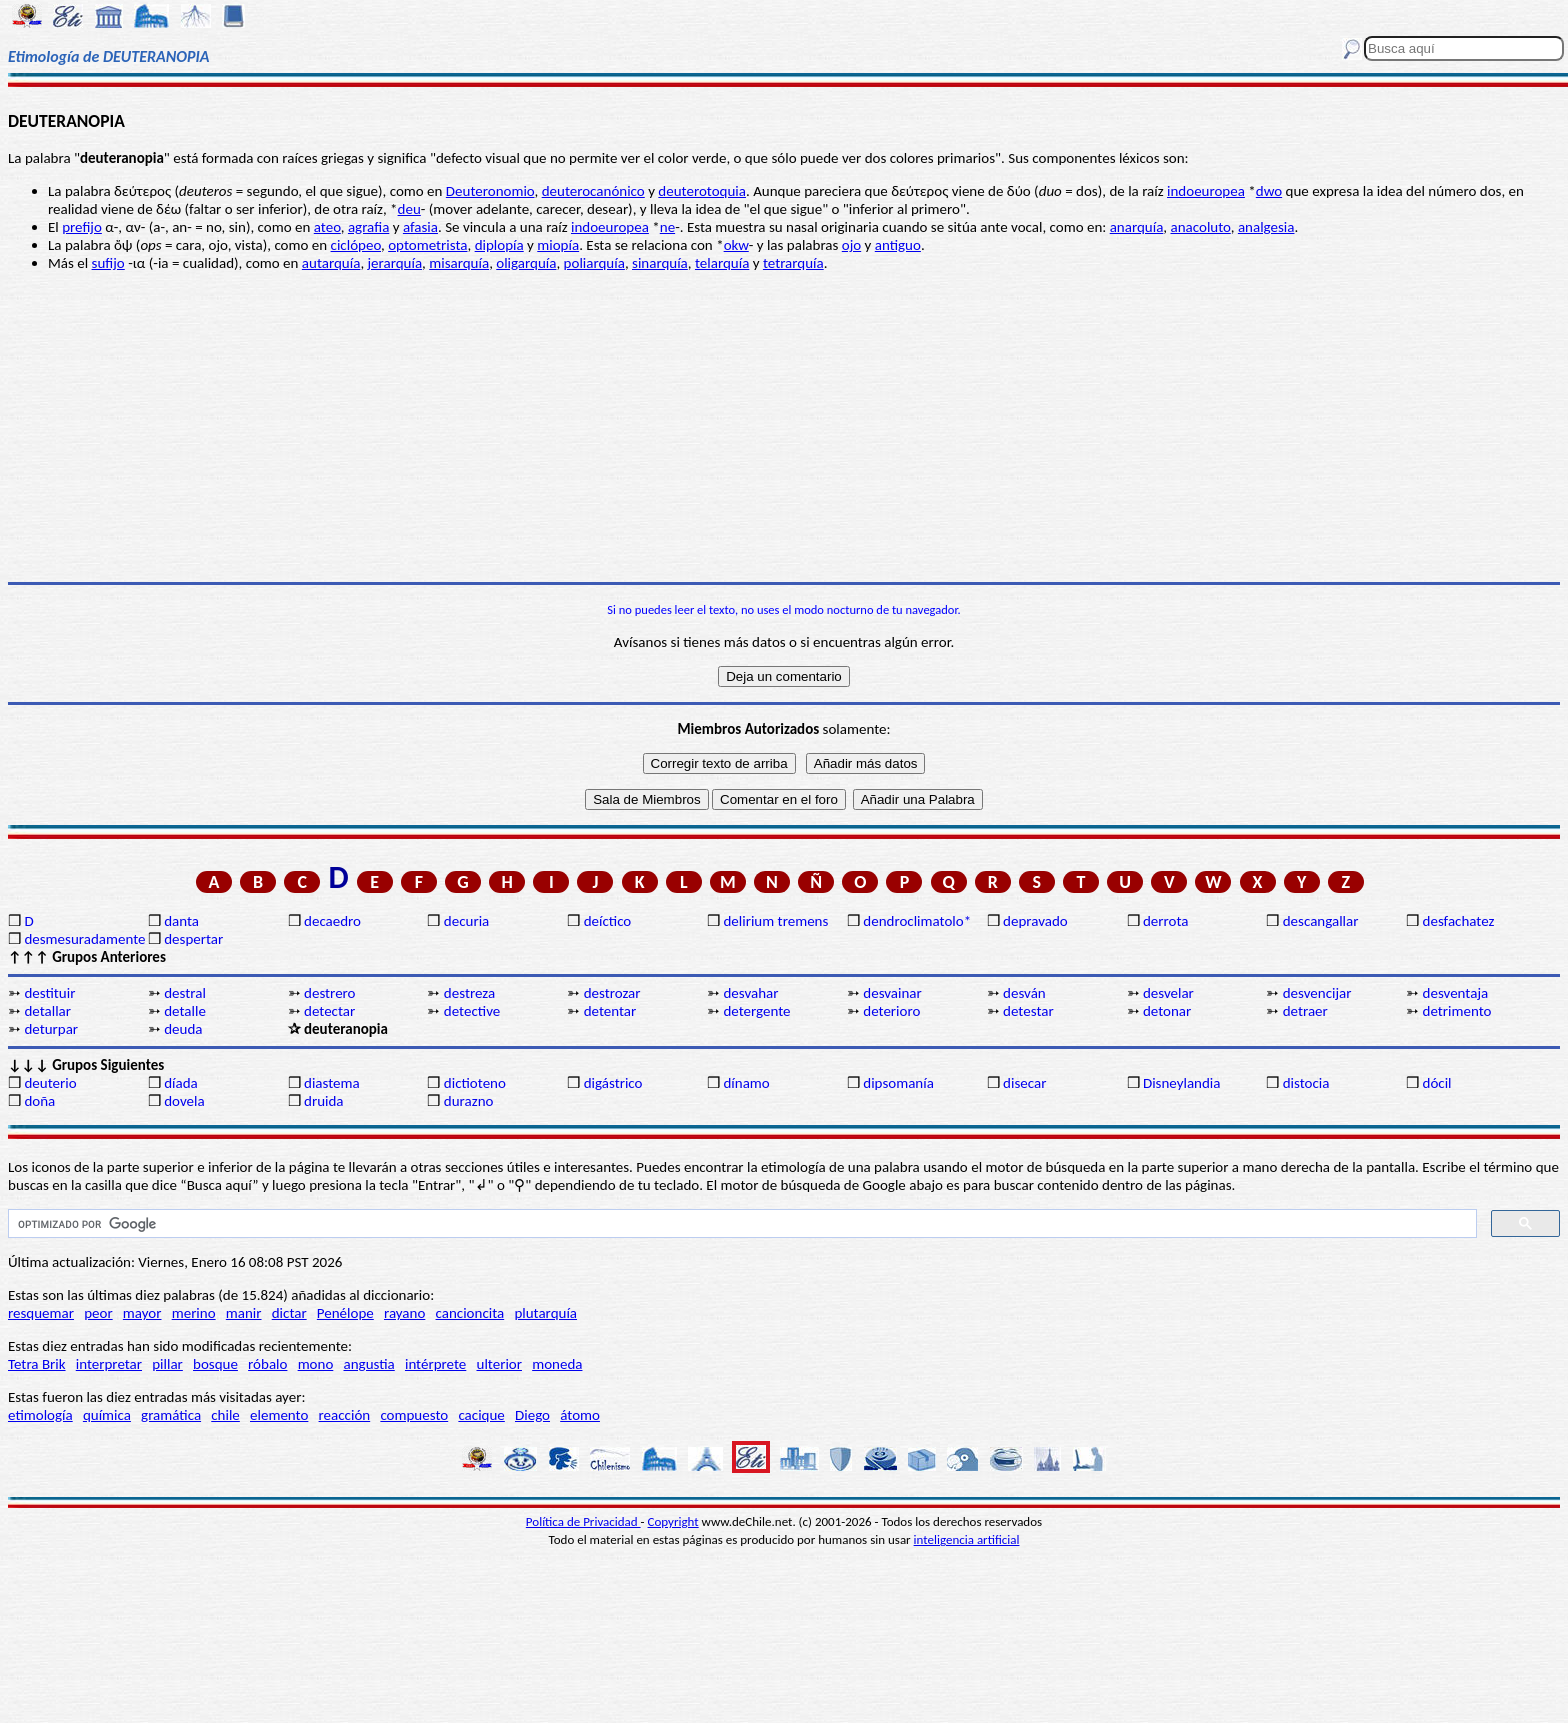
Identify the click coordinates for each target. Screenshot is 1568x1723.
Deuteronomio (490, 191)
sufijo (108, 263)
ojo (851, 245)
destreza (469, 993)
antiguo (898, 245)
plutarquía (545, 1313)
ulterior (499, 1364)
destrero (329, 993)
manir (244, 1313)
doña (39, 1101)
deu (409, 209)
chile (225, 1415)
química (107, 1415)
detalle (185, 1011)
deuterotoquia (702, 191)
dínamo (746, 1083)
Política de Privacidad (583, 1521)
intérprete (435, 1364)
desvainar (892, 993)
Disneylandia (1182, 1083)
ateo (327, 227)
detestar (1028, 1011)
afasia (420, 227)
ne (667, 227)
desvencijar (1317, 993)
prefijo (82, 227)
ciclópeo (356, 245)
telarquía (722, 263)
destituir (49, 993)
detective (472, 1011)
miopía (558, 245)
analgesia (1266, 227)
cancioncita (470, 1313)
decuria (466, 921)
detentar (610, 1011)
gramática (171, 1415)
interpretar (109, 1364)
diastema (332, 1083)
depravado (1035, 921)
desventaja (1456, 993)
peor (98, 1313)
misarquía (459, 263)
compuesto (414, 1415)
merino (194, 1313)
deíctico (608, 921)
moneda (557, 1364)
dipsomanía (898, 1083)
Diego (532, 1415)
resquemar (41, 1313)
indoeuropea (1206, 191)
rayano (404, 1313)
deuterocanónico (593, 191)
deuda (183, 1029)
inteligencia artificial (967, 1539)
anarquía (1137, 227)
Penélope (345, 1313)
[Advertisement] (784, 427)
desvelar (1168, 993)
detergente (756, 1011)
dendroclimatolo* (917, 921)
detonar (1167, 1011)
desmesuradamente (84, 939)
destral (185, 993)
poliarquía (594, 263)
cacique (481, 1415)
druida (324, 1101)
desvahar (750, 993)
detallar (47, 1011)
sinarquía (660, 263)
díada (181, 1083)
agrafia (368, 227)
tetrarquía (793, 263)
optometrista (427, 245)
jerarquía (395, 263)
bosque (215, 1364)
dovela (184, 1101)
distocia (1306, 1083)
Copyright (673, 1521)
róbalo (267, 1364)
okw (736, 245)
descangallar (1321, 921)
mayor (142, 1313)
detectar (329, 1011)
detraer (1305, 1011)
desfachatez (1459, 921)
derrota (1166, 921)
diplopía (499, 245)
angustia (369, 1364)
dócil (1437, 1083)
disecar (1024, 1083)
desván (1024, 993)
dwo (1269, 191)
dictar (289, 1313)
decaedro (332, 921)
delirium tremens (775, 921)
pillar (167, 1364)
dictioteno (475, 1083)
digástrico (613, 1083)
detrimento (1457, 1011)
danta (181, 921)
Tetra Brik (37, 1364)
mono (316, 1364)
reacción (345, 1415)
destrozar (612, 993)
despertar (193, 939)
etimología (40, 1415)
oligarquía (526, 263)
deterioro (891, 1011)
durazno (469, 1101)
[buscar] (740, 1224)
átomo (580, 1415)
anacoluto (1201, 227)
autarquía (331, 263)
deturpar (51, 1029)
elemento (279, 1415)
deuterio (50, 1083)
